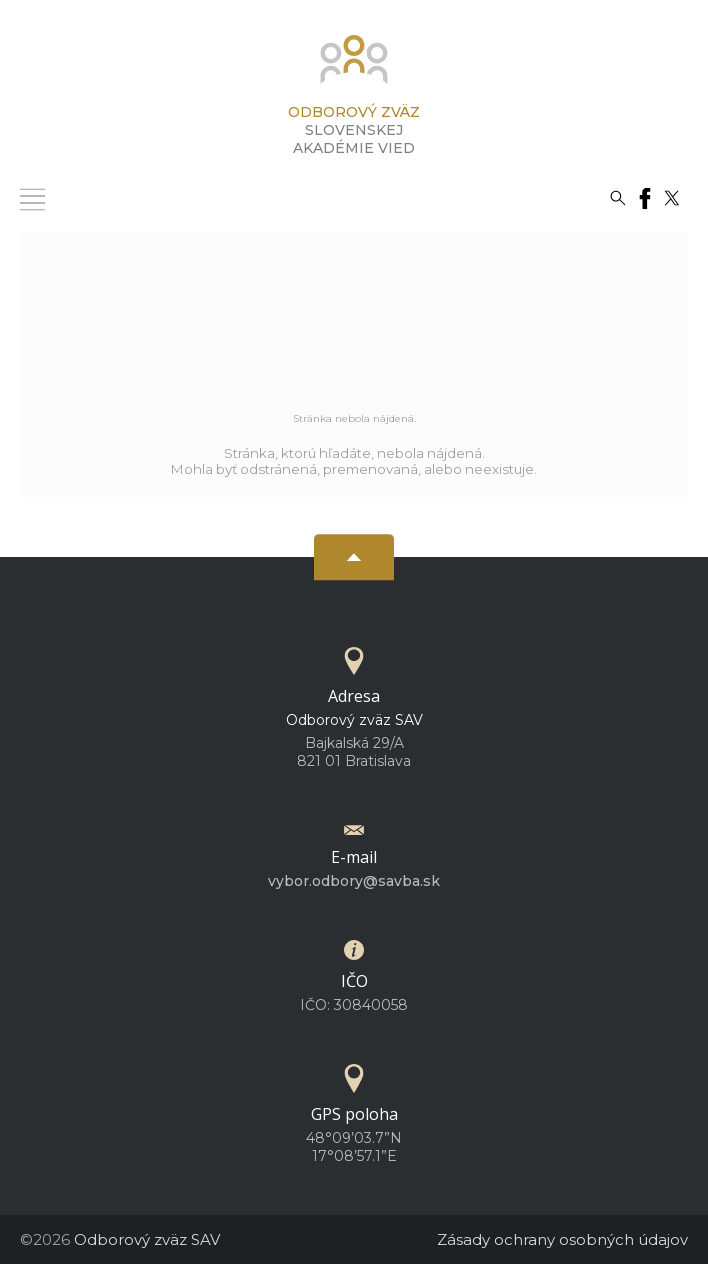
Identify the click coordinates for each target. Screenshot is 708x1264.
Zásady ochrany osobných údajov (562, 1239)
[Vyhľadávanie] (618, 197)
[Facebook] (645, 197)
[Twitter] (672, 197)
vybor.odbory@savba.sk (354, 881)
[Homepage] (354, 65)
